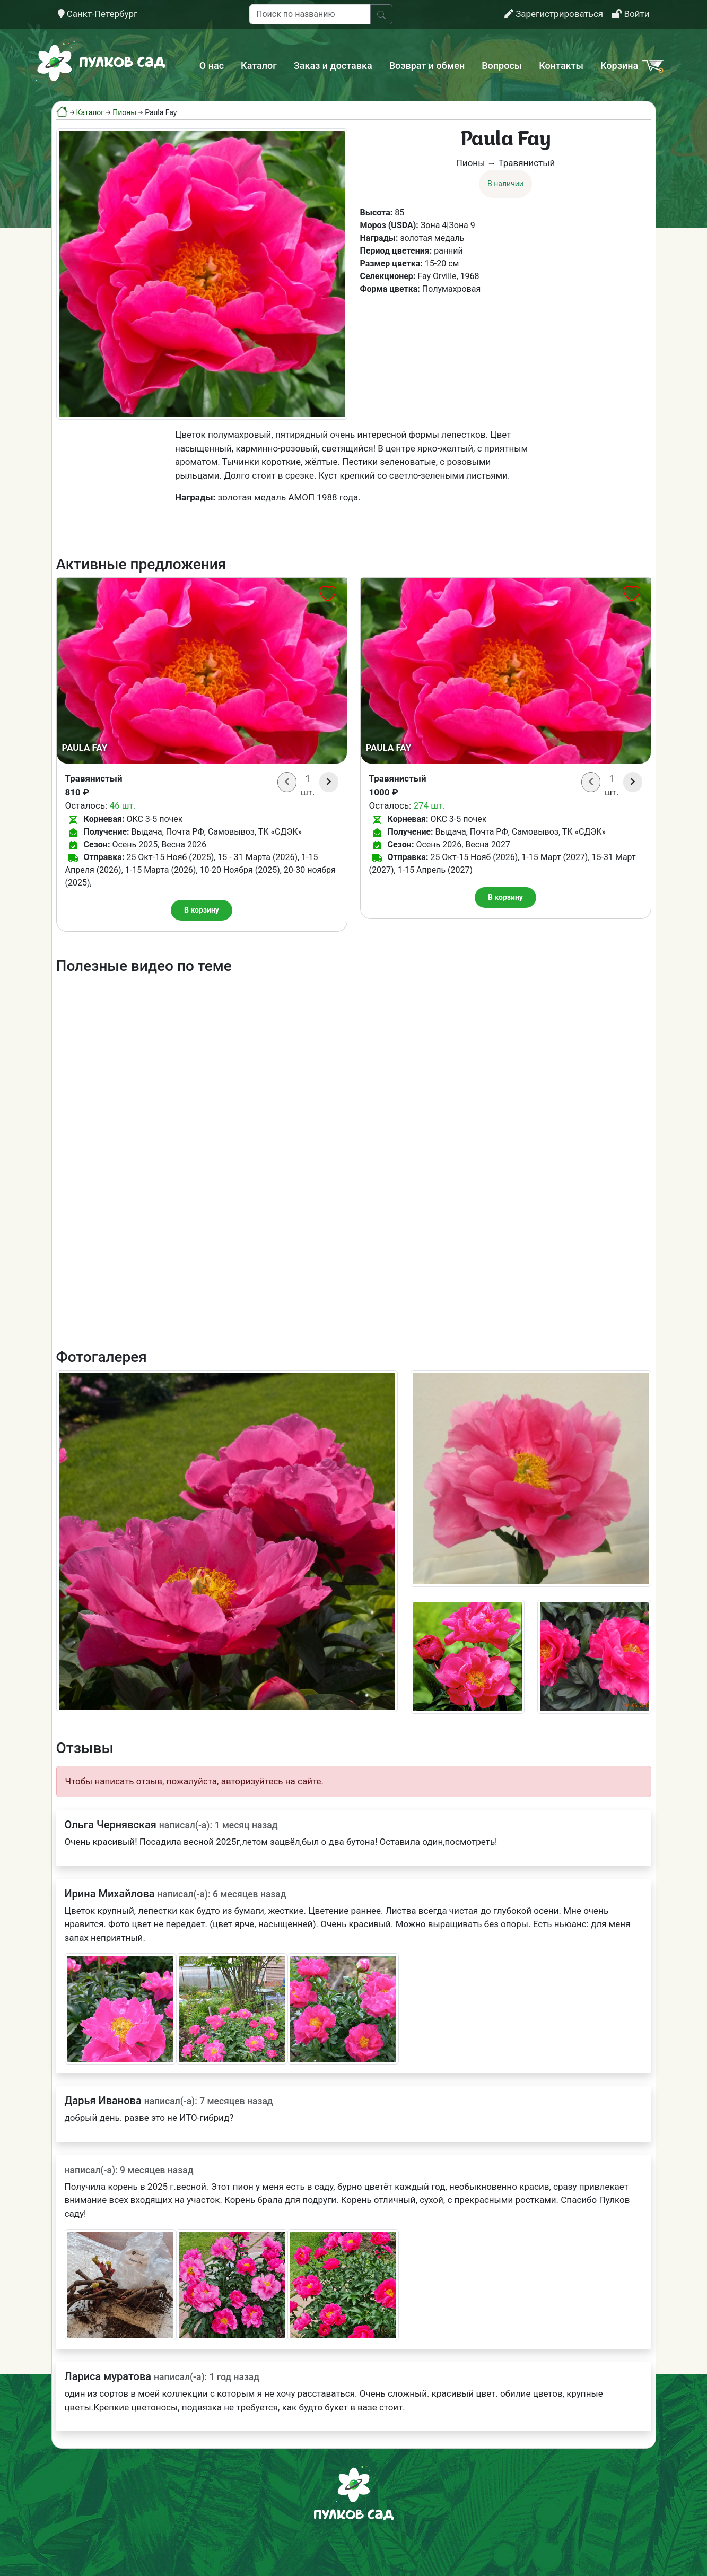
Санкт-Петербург (98, 13)
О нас (211, 65)
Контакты (561, 65)
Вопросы (502, 65)
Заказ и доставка (333, 65)
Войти (630, 13)
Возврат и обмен (427, 65)
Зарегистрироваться (553, 13)
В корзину (201, 910)
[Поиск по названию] (310, 14)
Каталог (259, 65)
